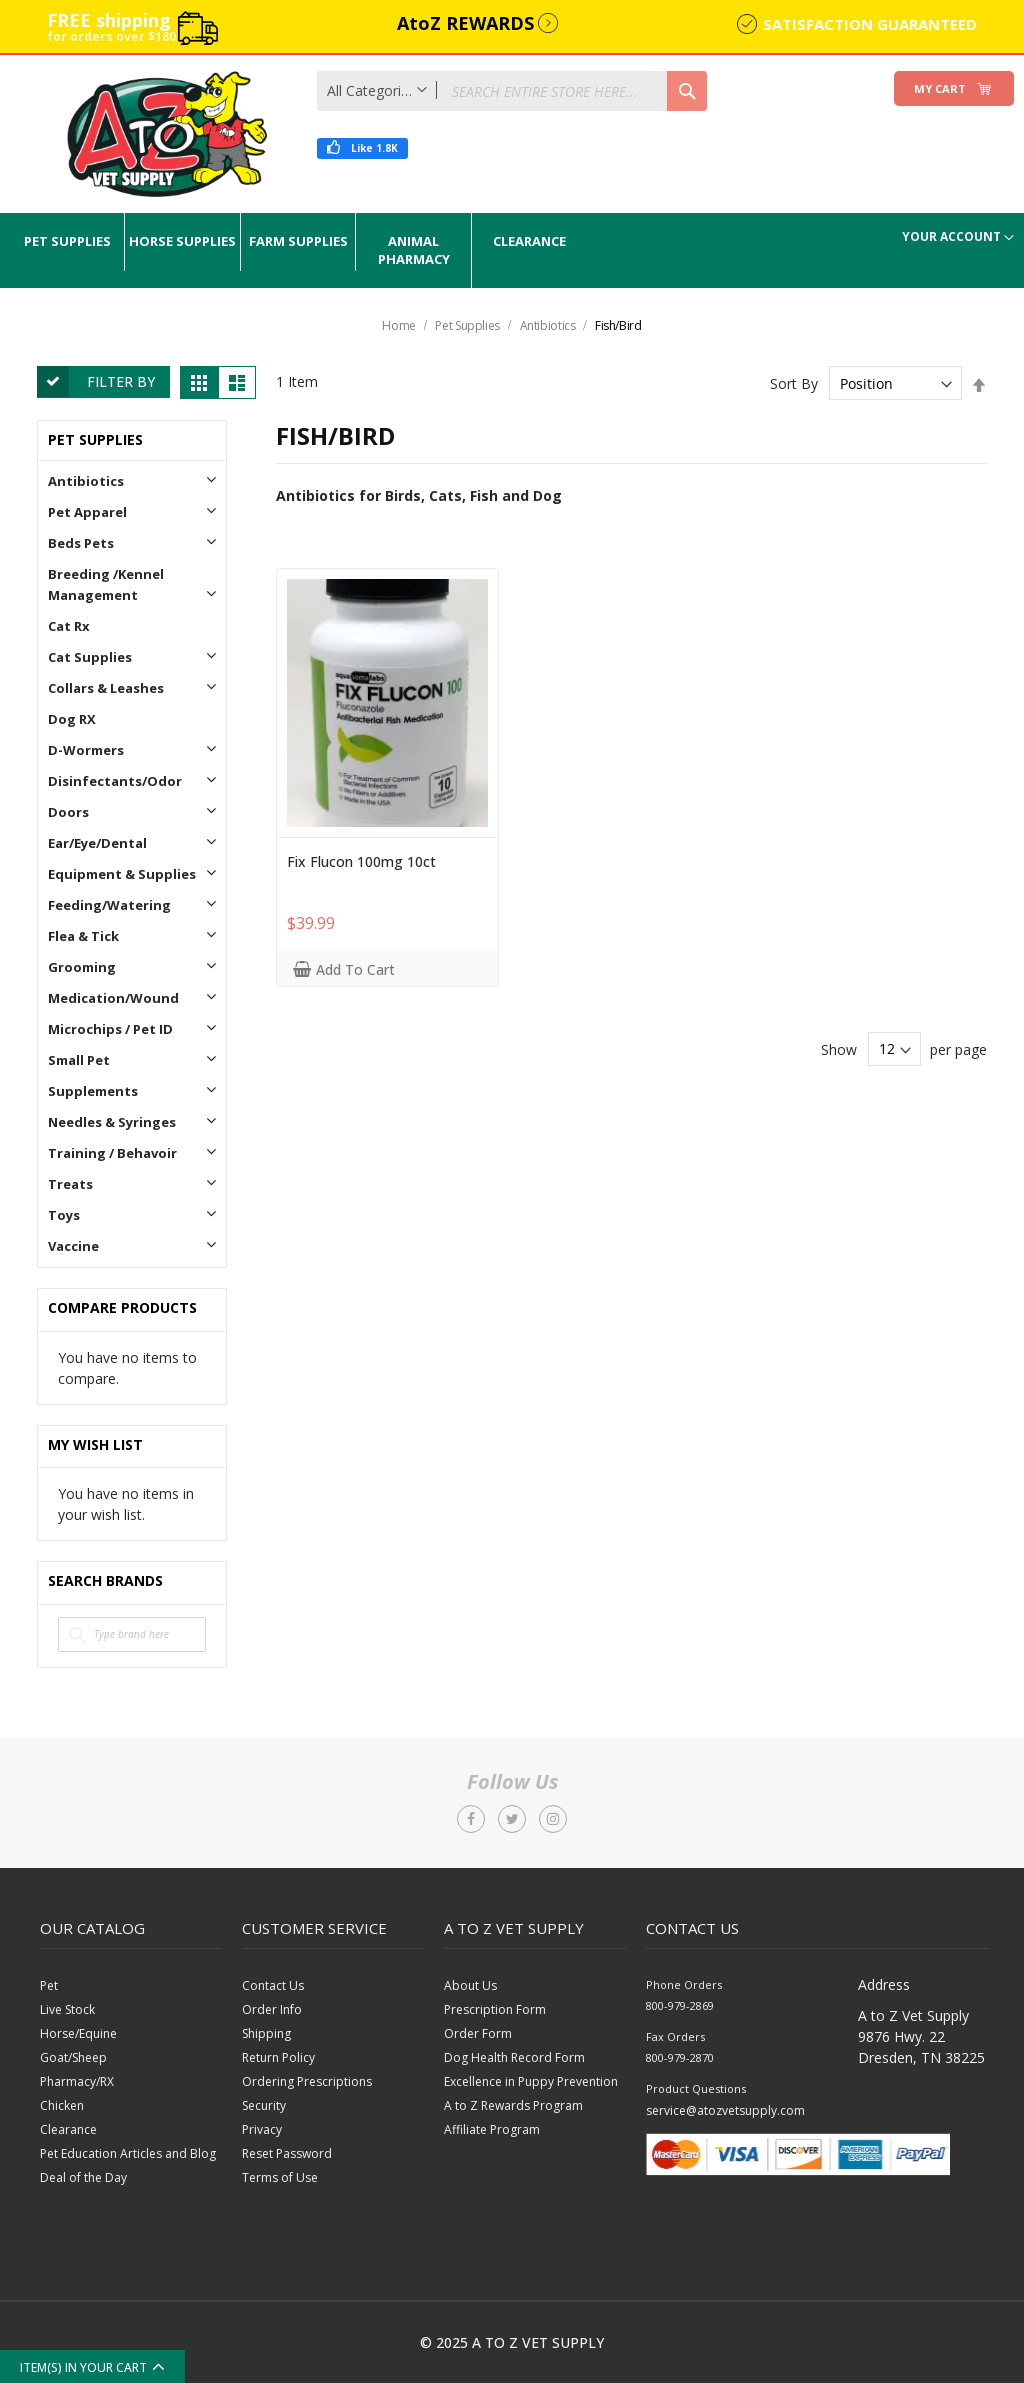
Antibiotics (549, 325)
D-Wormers (86, 750)
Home (400, 325)
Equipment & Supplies (122, 874)
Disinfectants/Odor (115, 781)
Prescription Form (495, 2009)
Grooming (82, 967)
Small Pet (79, 1060)
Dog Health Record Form (514, 2057)
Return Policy (278, 2057)
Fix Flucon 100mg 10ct (361, 862)
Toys (64, 1215)
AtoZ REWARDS (465, 23)
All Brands (208, 1582)
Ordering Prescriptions (307, 2081)
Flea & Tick (83, 936)
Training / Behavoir (112, 1153)
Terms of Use (280, 2177)
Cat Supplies (90, 657)
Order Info (272, 2009)
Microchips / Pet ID (110, 1029)
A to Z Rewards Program (513, 2105)
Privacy (262, 2129)
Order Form (478, 2033)
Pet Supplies (468, 325)
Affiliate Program (492, 2129)
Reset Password (287, 2153)
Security (264, 2105)
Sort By (794, 383)
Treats (70, 1184)
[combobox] (512, 91)
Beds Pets (81, 543)
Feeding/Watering (109, 905)
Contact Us (273, 1985)
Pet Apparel (87, 512)
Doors (68, 812)
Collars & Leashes (106, 688)
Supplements (93, 1091)
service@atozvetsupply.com (725, 2110)
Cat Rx (69, 626)
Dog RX (72, 719)
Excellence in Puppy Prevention (531, 2081)
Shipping (266, 2033)
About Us (470, 1985)
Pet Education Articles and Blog (128, 2153)
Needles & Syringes (112, 1122)
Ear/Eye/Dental (97, 843)
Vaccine (73, 1246)
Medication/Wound (113, 998)
